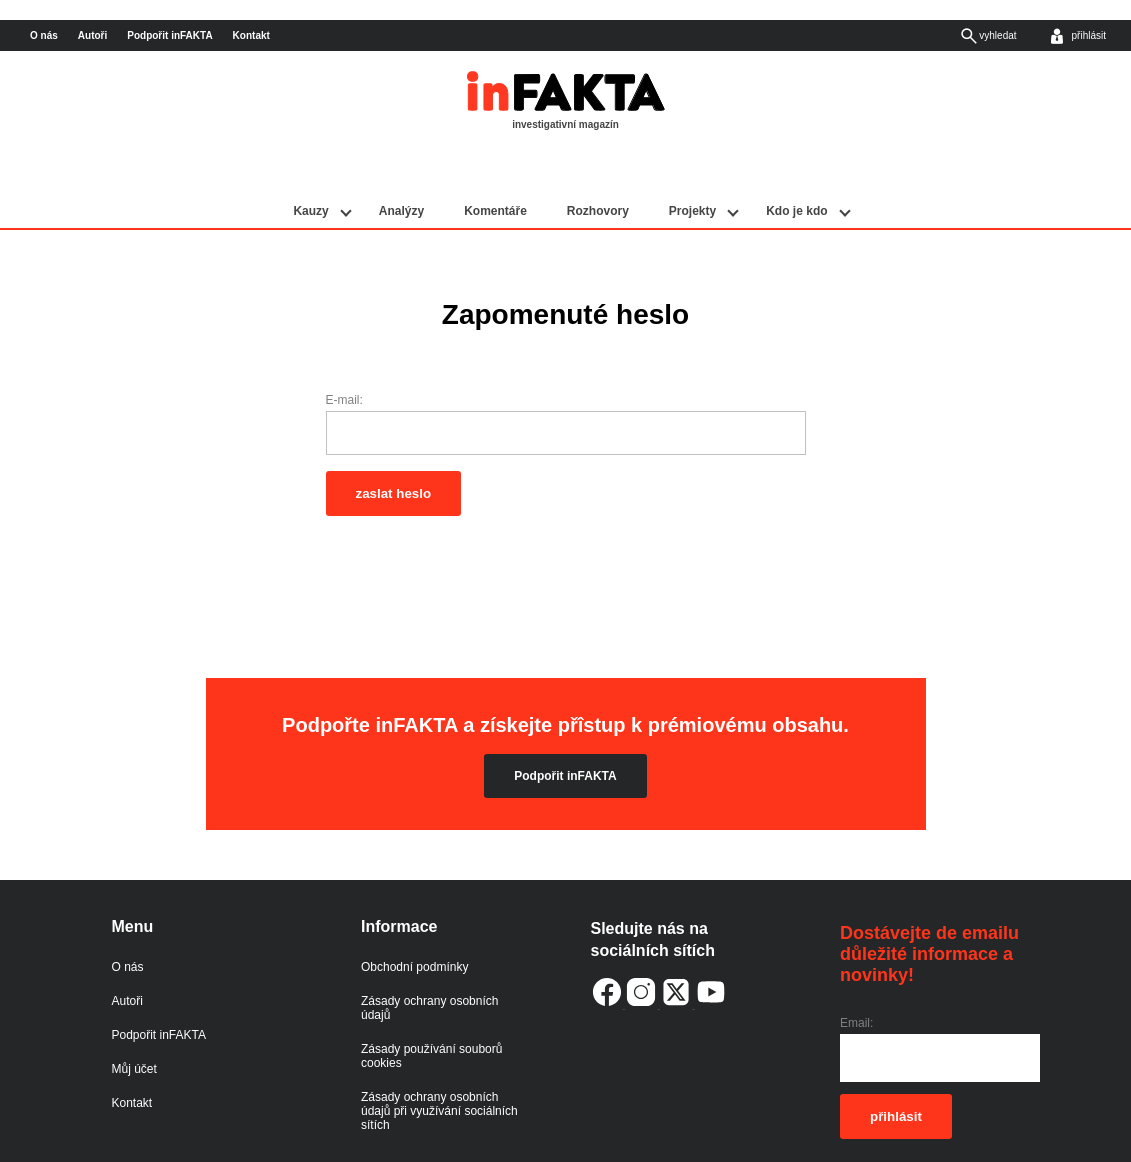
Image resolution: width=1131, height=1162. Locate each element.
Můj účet (134, 1024)
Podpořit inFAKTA (169, 35)
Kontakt (251, 35)
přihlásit (896, 1071)
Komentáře (495, 167)
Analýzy (401, 167)
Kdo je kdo (796, 167)
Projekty (692, 167)
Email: (856, 979)
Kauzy (310, 167)
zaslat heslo (394, 448)
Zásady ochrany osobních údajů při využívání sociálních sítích (439, 1066)
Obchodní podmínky (414, 922)
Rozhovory (598, 167)
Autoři (92, 35)
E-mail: (344, 356)
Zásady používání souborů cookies (431, 1011)
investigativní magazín (565, 124)
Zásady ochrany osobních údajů (429, 963)
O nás (44, 35)
